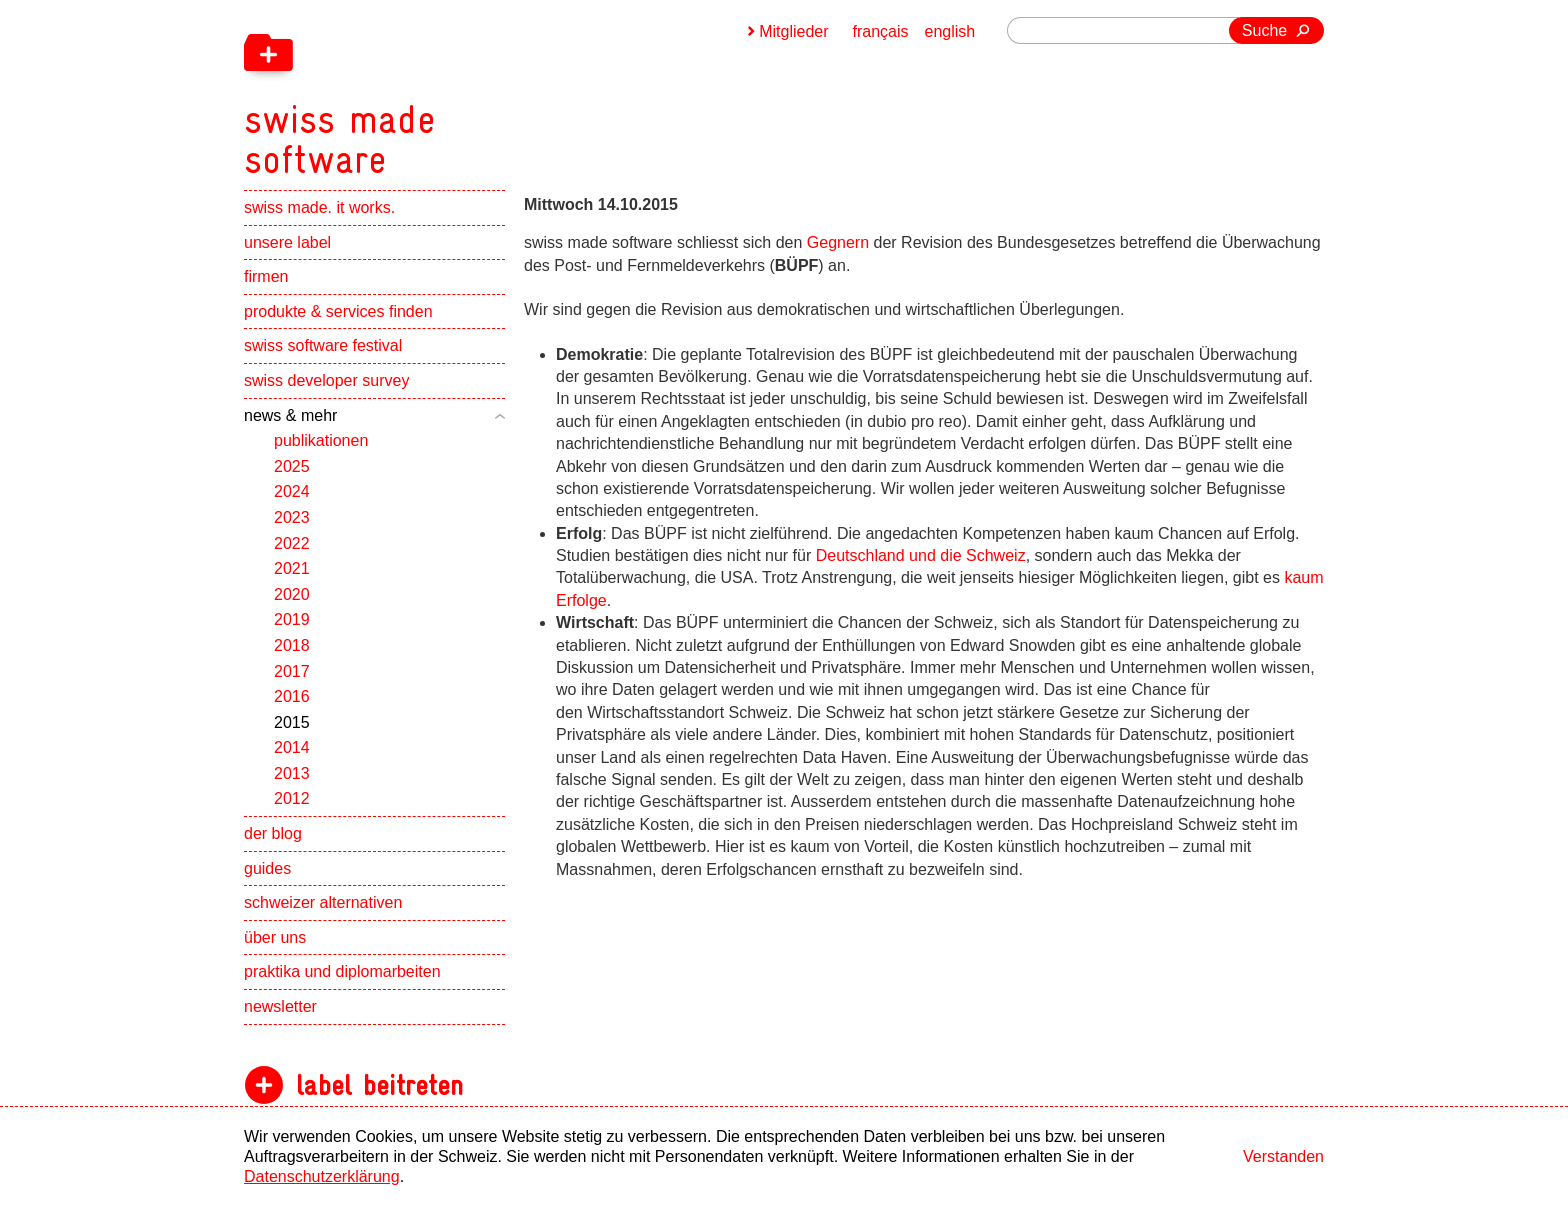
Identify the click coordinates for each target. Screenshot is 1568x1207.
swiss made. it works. (319, 207)
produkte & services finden (338, 311)
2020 (292, 594)
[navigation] (444, 90)
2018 (292, 645)
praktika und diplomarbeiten (342, 971)
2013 (292, 773)
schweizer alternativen (323, 902)
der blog (273, 833)
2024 (292, 491)
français (881, 31)
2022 (292, 543)
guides (267, 868)
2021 (292, 568)
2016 (292, 696)
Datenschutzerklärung (322, 1176)
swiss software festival (323, 345)
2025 (292, 466)
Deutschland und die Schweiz (921, 555)
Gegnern (840, 242)
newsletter (280, 1006)
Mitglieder (793, 31)
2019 (292, 619)
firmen (266, 276)
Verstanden (1283, 1156)
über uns (275, 937)
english (950, 31)
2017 (292, 671)
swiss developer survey (326, 380)
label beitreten (379, 1085)
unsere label (287, 242)
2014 (292, 747)
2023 (292, 517)
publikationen (321, 440)
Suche (1264, 30)
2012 (292, 798)
